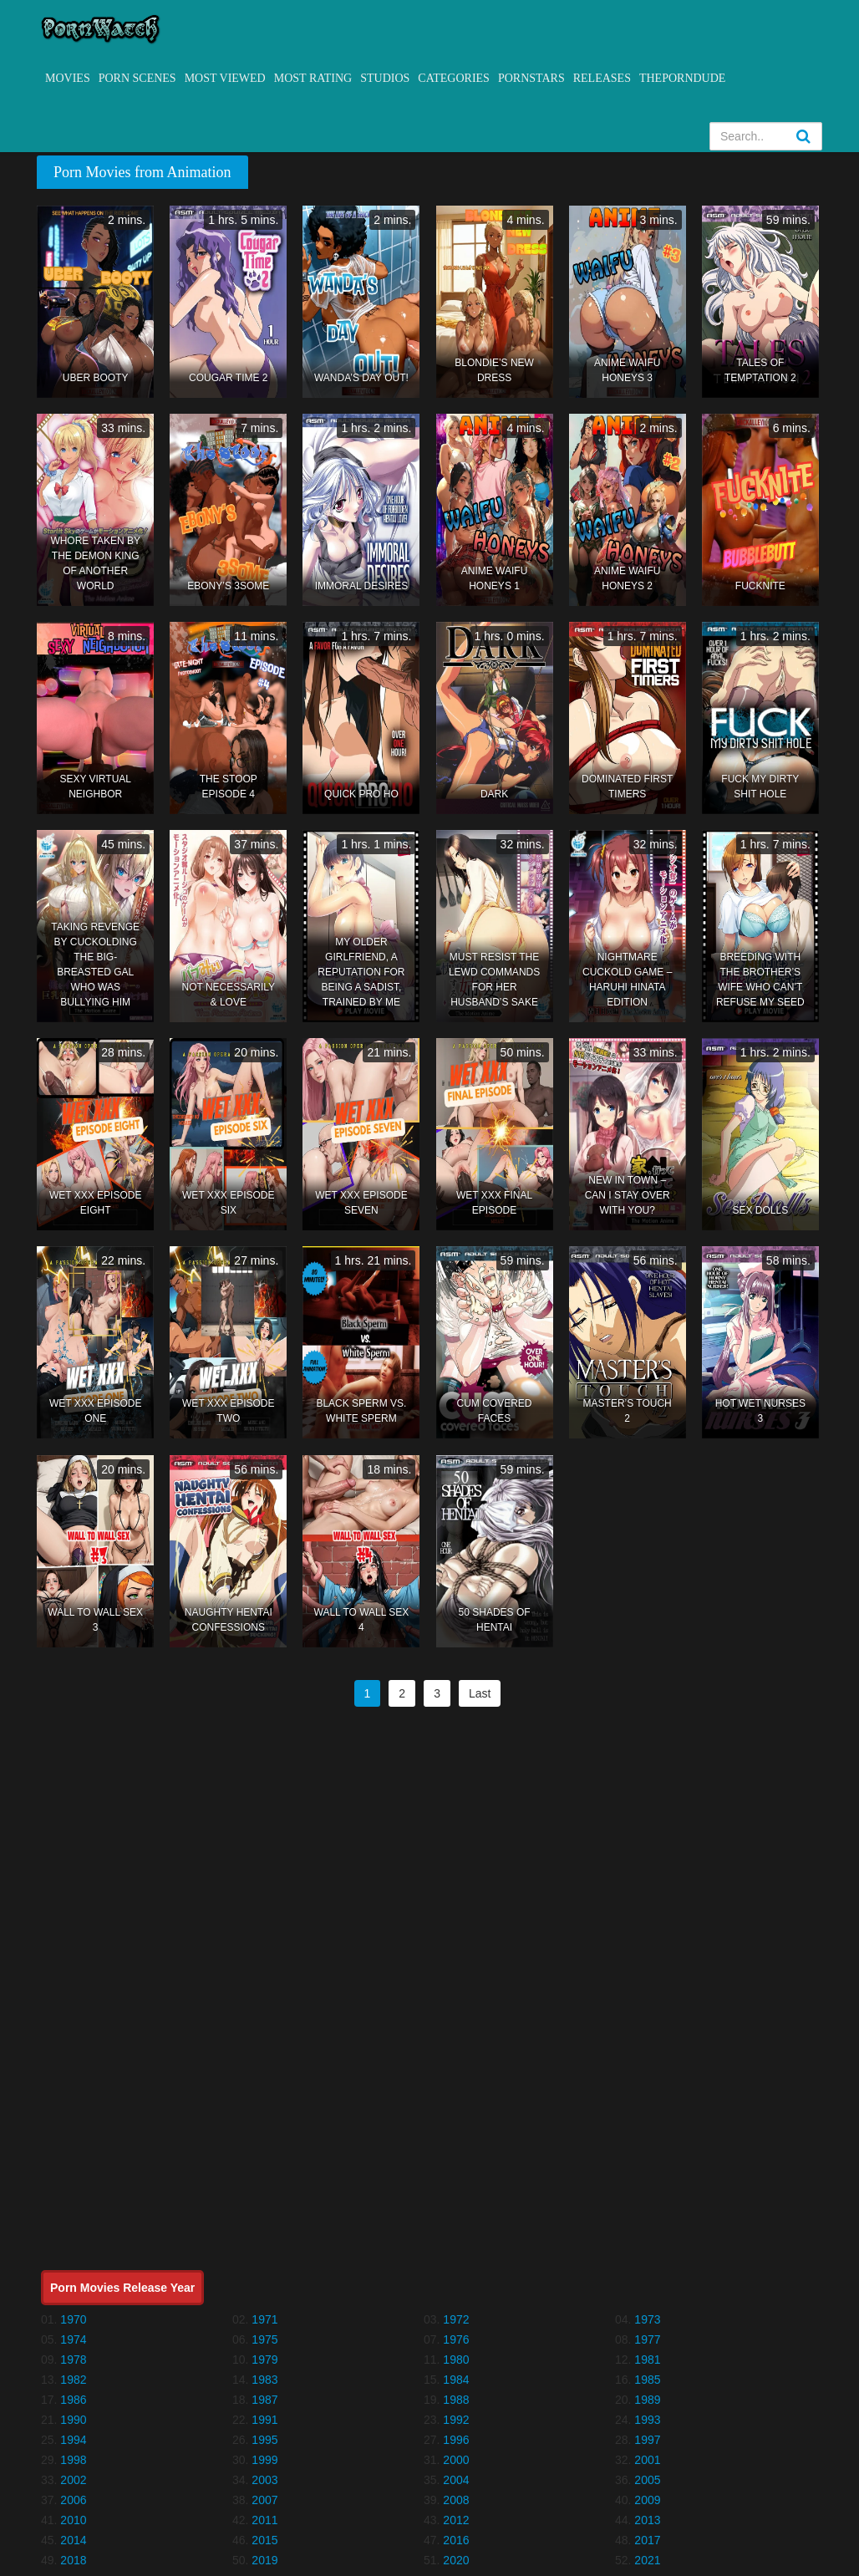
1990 (73, 2419)
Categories (454, 78)
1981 (647, 2359)
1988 (456, 2399)
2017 (647, 2540)
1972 (456, 2319)
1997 (647, 2439)
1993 (647, 2419)
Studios (384, 78)
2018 (73, 2560)
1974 (73, 2339)
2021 (647, 2560)
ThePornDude (682, 78)
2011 (264, 2520)
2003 (264, 2480)
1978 (73, 2359)
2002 (73, 2480)
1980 (456, 2359)
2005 (647, 2480)
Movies (67, 78)
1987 (264, 2399)
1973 (647, 2319)
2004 (456, 2480)
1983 (264, 2379)
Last (479, 1693)
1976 (456, 2339)
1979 (264, 2359)
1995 (264, 2439)
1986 (73, 2399)
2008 (456, 2500)
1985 (647, 2379)
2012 (456, 2520)
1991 (264, 2419)
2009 (647, 2500)
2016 (456, 2540)
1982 (73, 2379)
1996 (456, 2439)
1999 (264, 2460)
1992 (456, 2419)
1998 (73, 2460)
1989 (647, 2399)
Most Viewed (225, 78)
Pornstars (531, 78)
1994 (73, 2439)
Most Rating (313, 78)
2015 (264, 2540)
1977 (647, 2339)
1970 (73, 2319)
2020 (456, 2560)
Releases (602, 78)
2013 (647, 2520)
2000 (456, 2460)
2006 (73, 2500)
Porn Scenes (137, 78)
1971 (264, 2319)
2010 (73, 2520)
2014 (73, 2540)
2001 (647, 2460)
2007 (264, 2500)
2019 (264, 2560)
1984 (456, 2379)
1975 (264, 2339)
